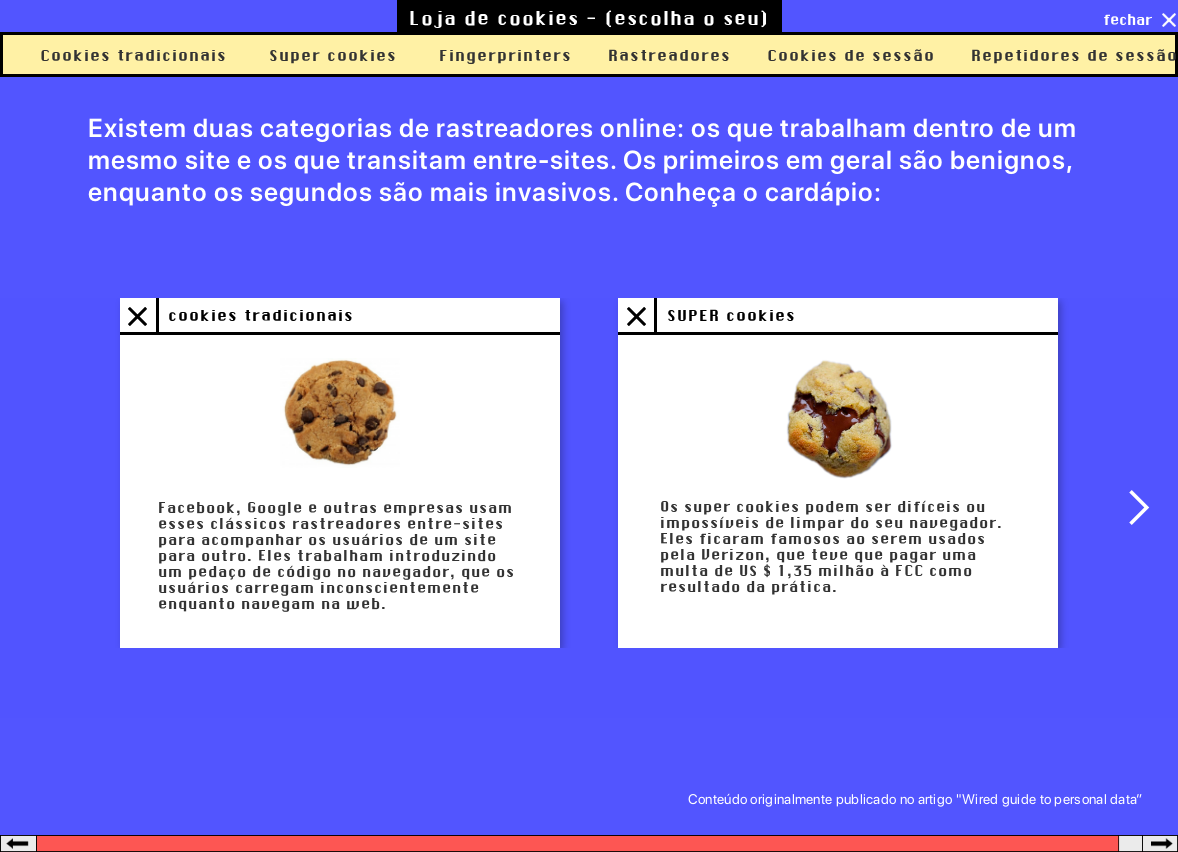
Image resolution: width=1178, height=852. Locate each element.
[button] (1138, 508)
